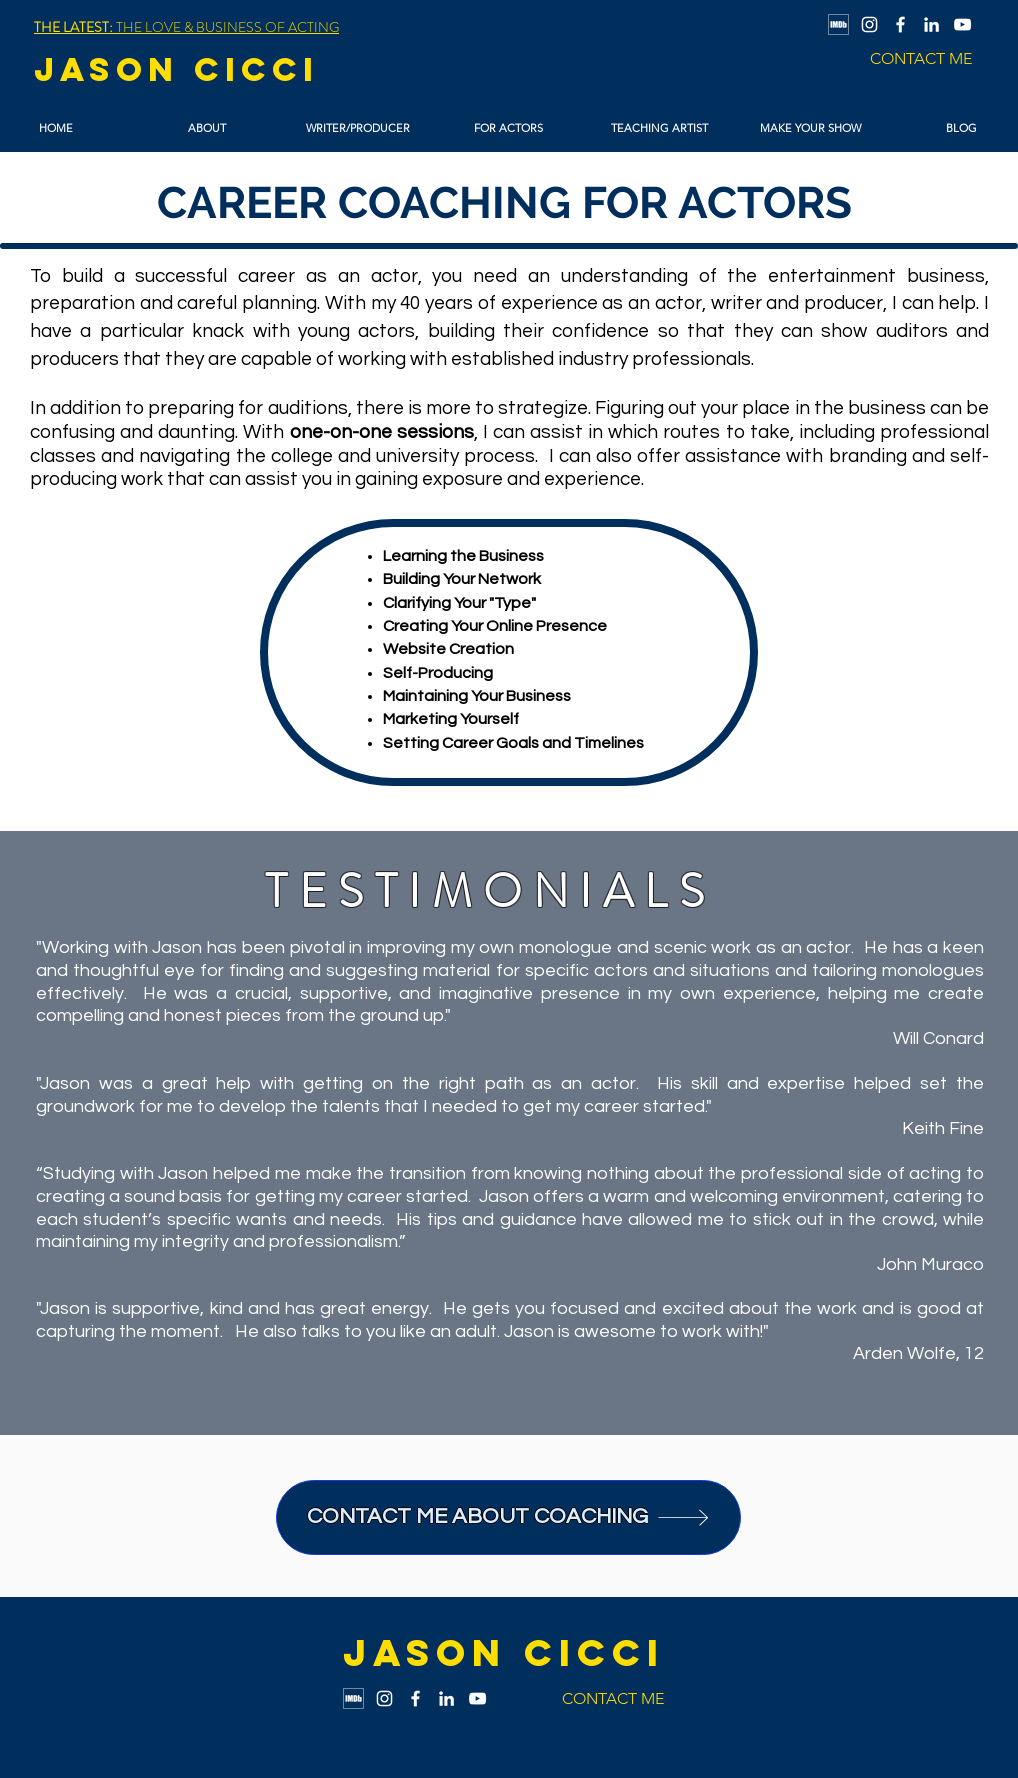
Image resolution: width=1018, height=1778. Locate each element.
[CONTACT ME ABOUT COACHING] (508, 1517)
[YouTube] (962, 24)
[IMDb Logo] (838, 24)
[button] (206, 128)
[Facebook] (900, 24)
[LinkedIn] (931, 24)
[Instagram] (869, 24)
